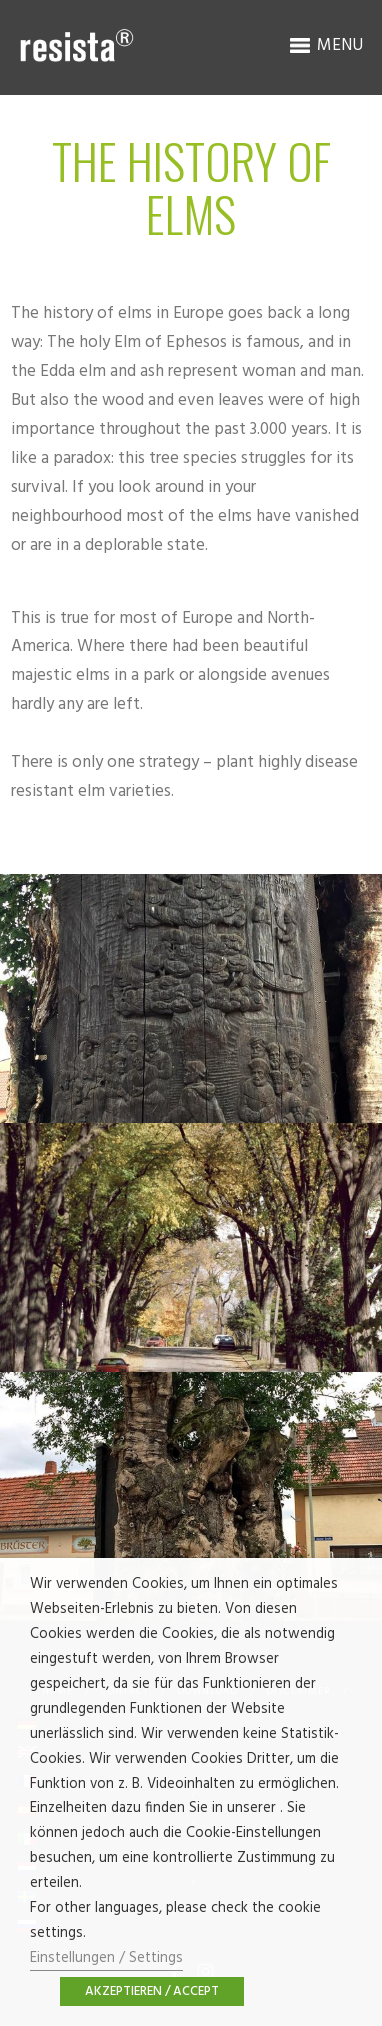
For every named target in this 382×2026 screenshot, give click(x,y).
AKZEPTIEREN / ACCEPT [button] (152, 1991)
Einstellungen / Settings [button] (106, 1958)
